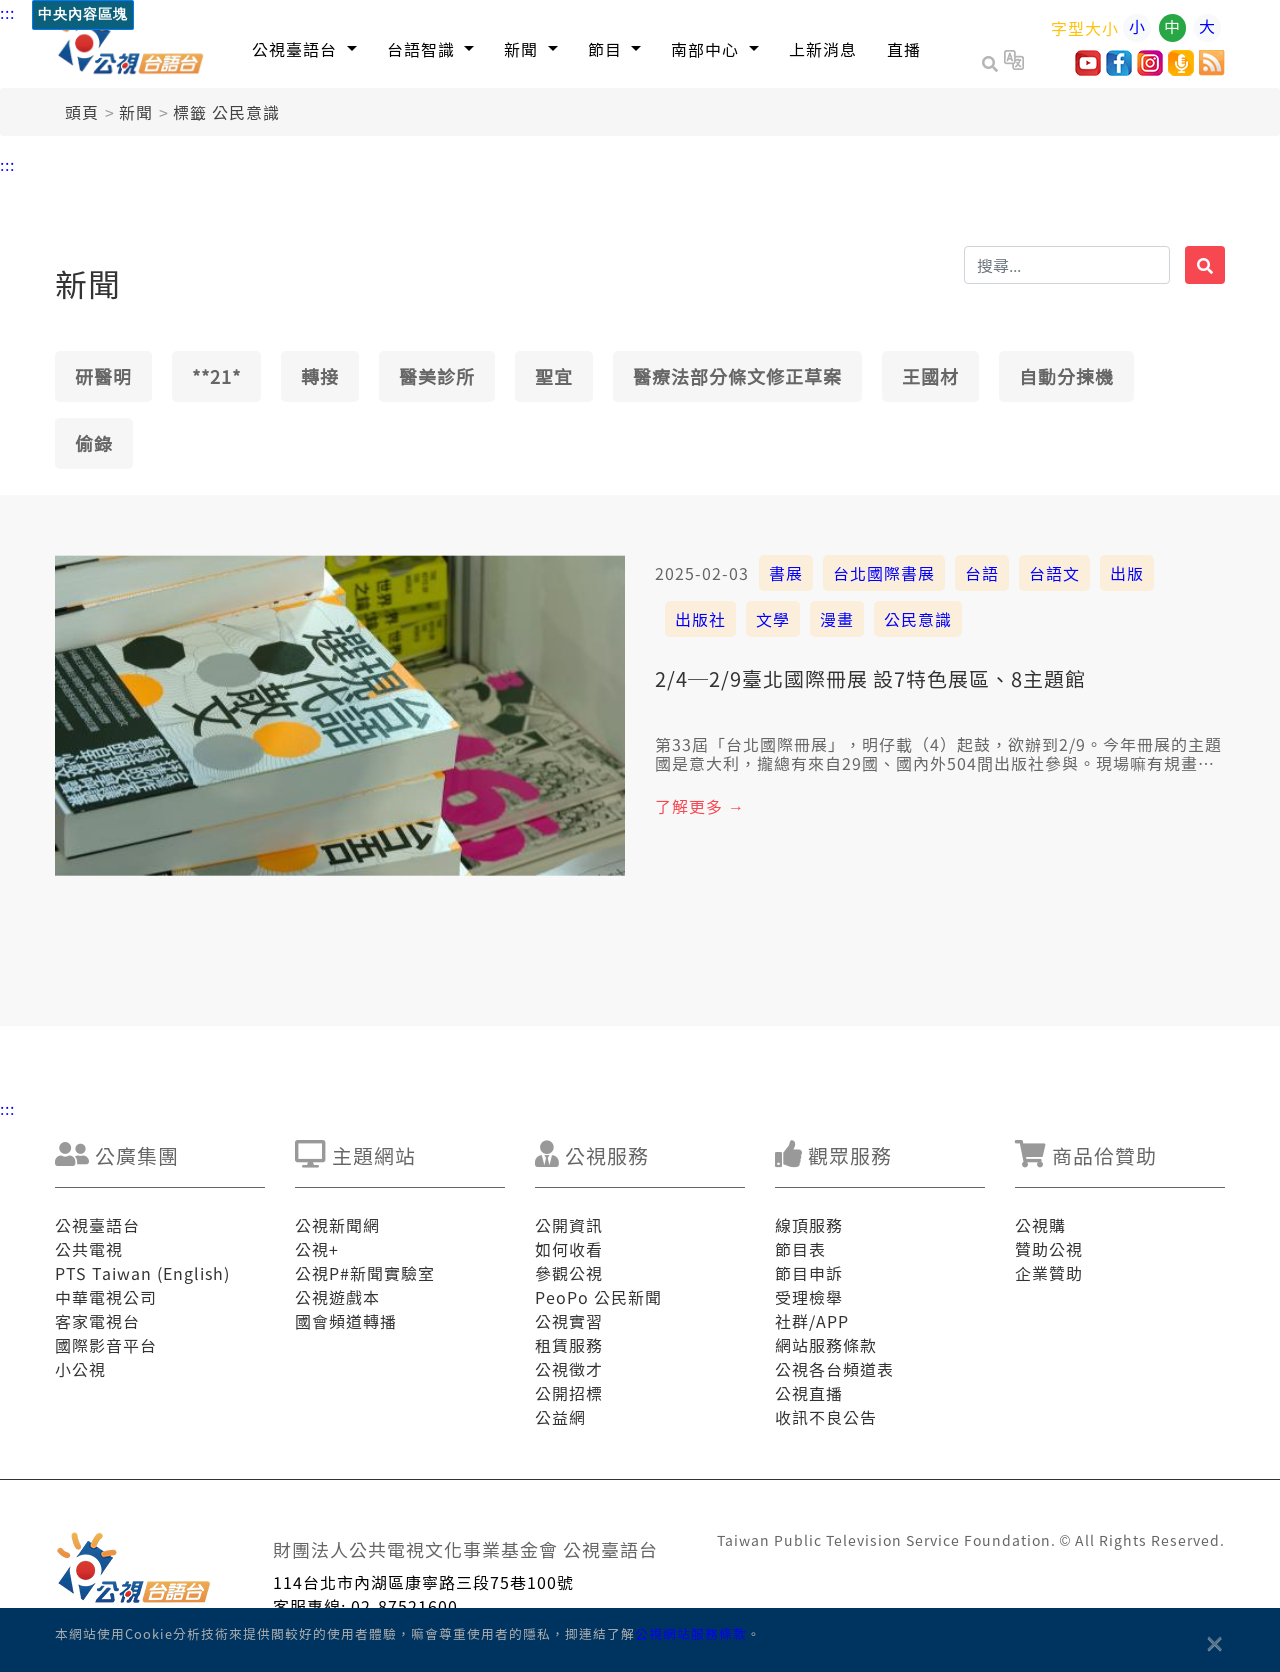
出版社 (700, 619)
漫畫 (837, 619)
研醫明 (103, 376)
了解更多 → (700, 806)
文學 (773, 619)
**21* (216, 376)
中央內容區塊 (83, 14)
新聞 (136, 112)
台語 (982, 573)
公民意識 (918, 619)
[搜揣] (1067, 265)
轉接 (320, 376)
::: (7, 12)
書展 (786, 573)
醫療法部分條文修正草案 (737, 376)
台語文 (1054, 573)
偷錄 (94, 443)
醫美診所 (437, 376)
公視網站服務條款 (691, 1633)
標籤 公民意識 (226, 112)
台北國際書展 (884, 573)
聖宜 (554, 376)
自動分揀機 (1066, 376)
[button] (304, 48)
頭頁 (82, 112)
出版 (1127, 573)
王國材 (930, 376)
